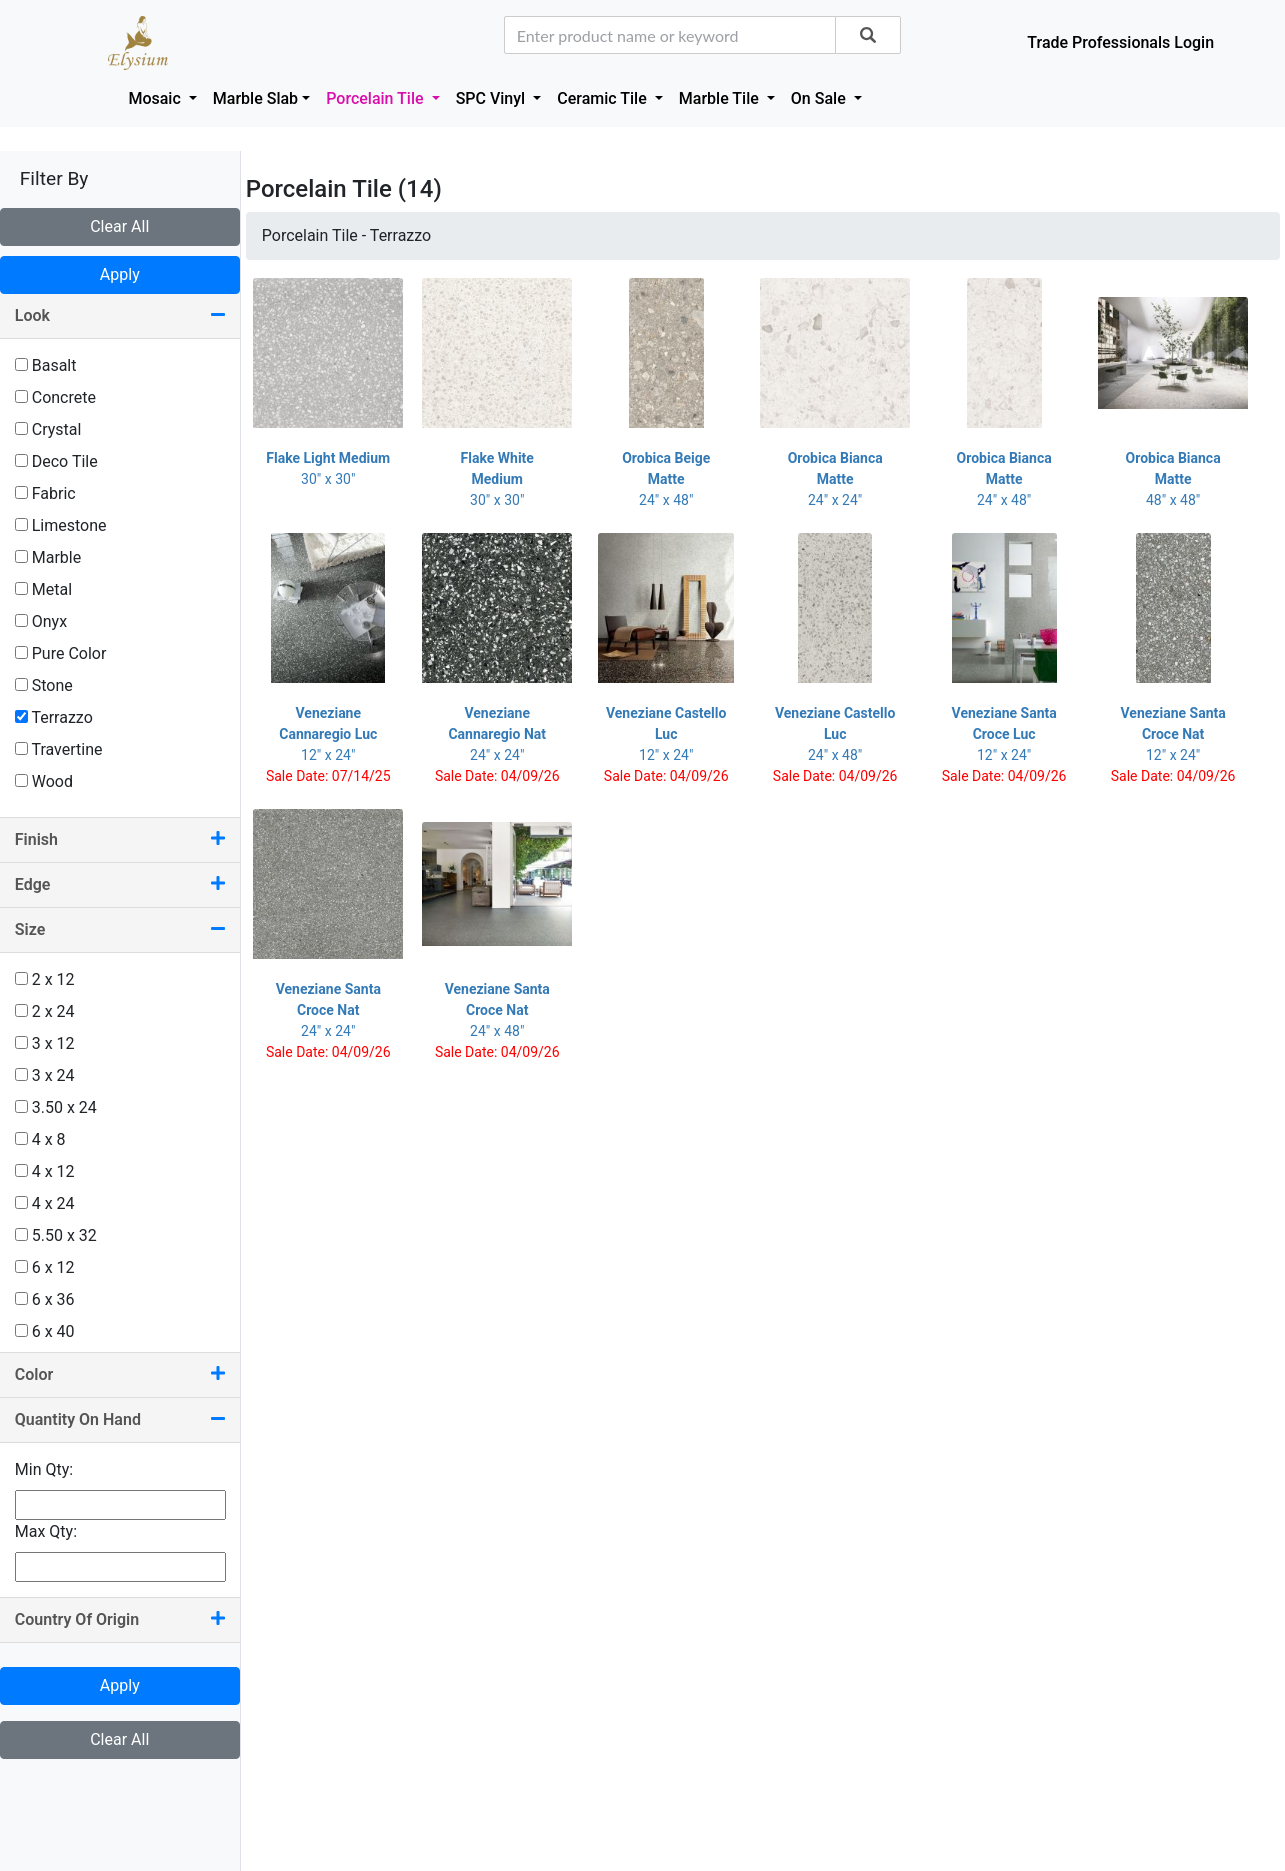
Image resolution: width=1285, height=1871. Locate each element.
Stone (44, 685)
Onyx (41, 621)
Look (120, 315)
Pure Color (61, 653)
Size (120, 929)
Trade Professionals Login (1120, 42)
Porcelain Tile (376, 98)
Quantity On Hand (120, 1419)
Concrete (55, 397)
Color (120, 1374)
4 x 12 (45, 1171)
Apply (120, 274)
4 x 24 (45, 1203)
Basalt (46, 365)
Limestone (61, 525)
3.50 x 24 (56, 1107)
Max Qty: (46, 1531)
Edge (120, 884)
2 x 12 (45, 979)
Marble (48, 557)
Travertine (59, 749)
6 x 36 (45, 1299)
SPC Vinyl (493, 98)
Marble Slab (255, 98)
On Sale (820, 98)
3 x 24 (45, 1075)
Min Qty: (44, 1469)
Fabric (45, 493)
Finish (120, 839)
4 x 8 (40, 1139)
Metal (43, 589)
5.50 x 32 (56, 1235)
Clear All (119, 226)
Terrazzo (54, 717)
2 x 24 (45, 1011)
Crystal (48, 429)
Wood (44, 781)
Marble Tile (721, 98)
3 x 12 (45, 1043)
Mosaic (156, 98)
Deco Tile (56, 461)
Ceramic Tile (603, 98)
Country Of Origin (120, 1619)
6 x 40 (45, 1331)
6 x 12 (45, 1267)
